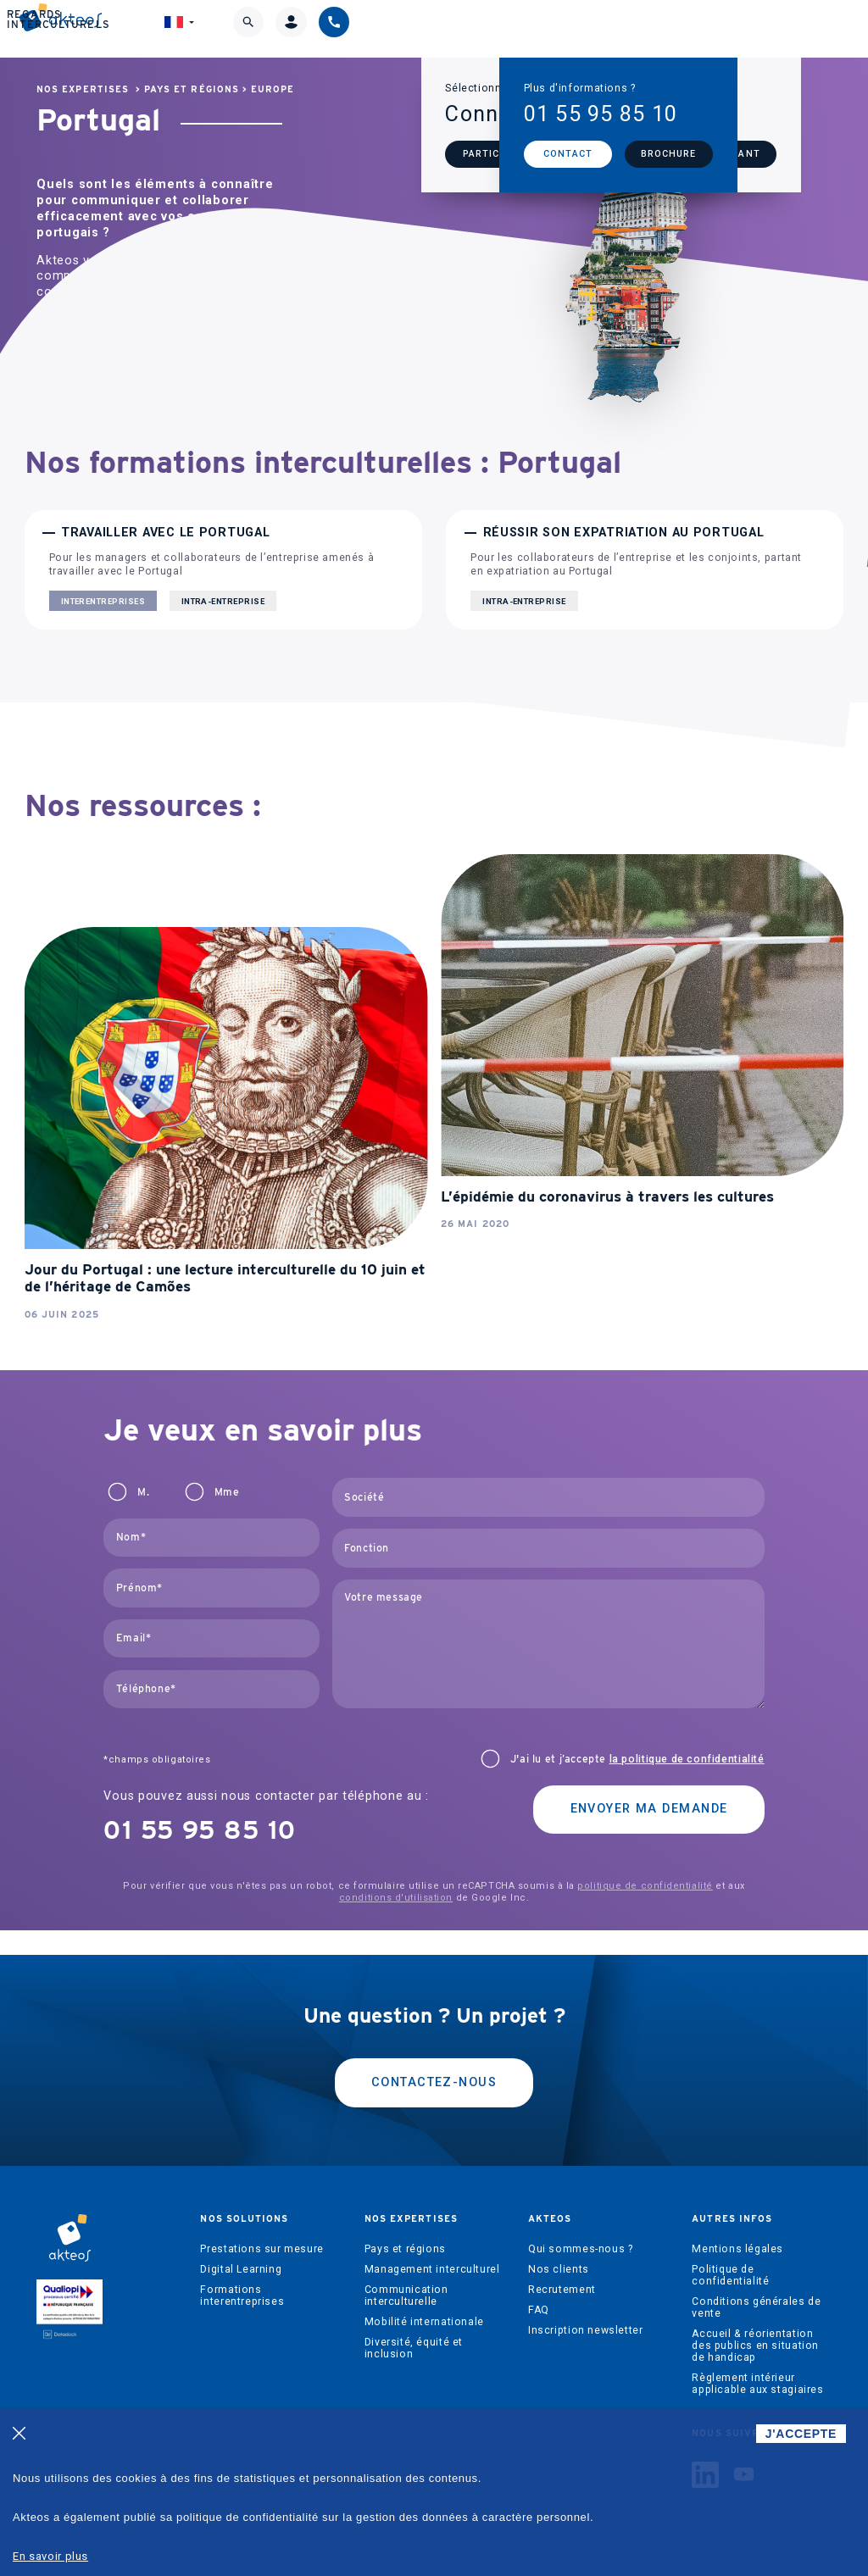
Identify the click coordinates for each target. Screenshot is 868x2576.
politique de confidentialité (644, 1885)
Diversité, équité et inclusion (413, 2348)
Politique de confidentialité (730, 2275)
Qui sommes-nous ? (580, 2249)
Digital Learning (240, 2269)
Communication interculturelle (406, 2295)
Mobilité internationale (424, 2322)
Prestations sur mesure (261, 2249)
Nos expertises (305, 30)
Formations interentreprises (242, 2295)
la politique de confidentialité (687, 1759)
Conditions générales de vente (756, 2307)
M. (143, 1492)
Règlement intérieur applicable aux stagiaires (757, 2384)
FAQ (538, 2310)
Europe (272, 89)
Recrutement (562, 2290)
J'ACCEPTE (801, 2433)
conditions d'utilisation (396, 1897)
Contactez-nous (434, 2082)
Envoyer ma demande (649, 1809)
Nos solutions (183, 30)
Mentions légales (737, 2249)
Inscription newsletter (585, 2330)
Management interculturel (432, 2269)
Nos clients (558, 2269)
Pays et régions (191, 89)
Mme (227, 1492)
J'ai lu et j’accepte (637, 1759)
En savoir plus (50, 2556)
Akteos (416, 31)
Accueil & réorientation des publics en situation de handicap (755, 2345)
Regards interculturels (542, 30)
